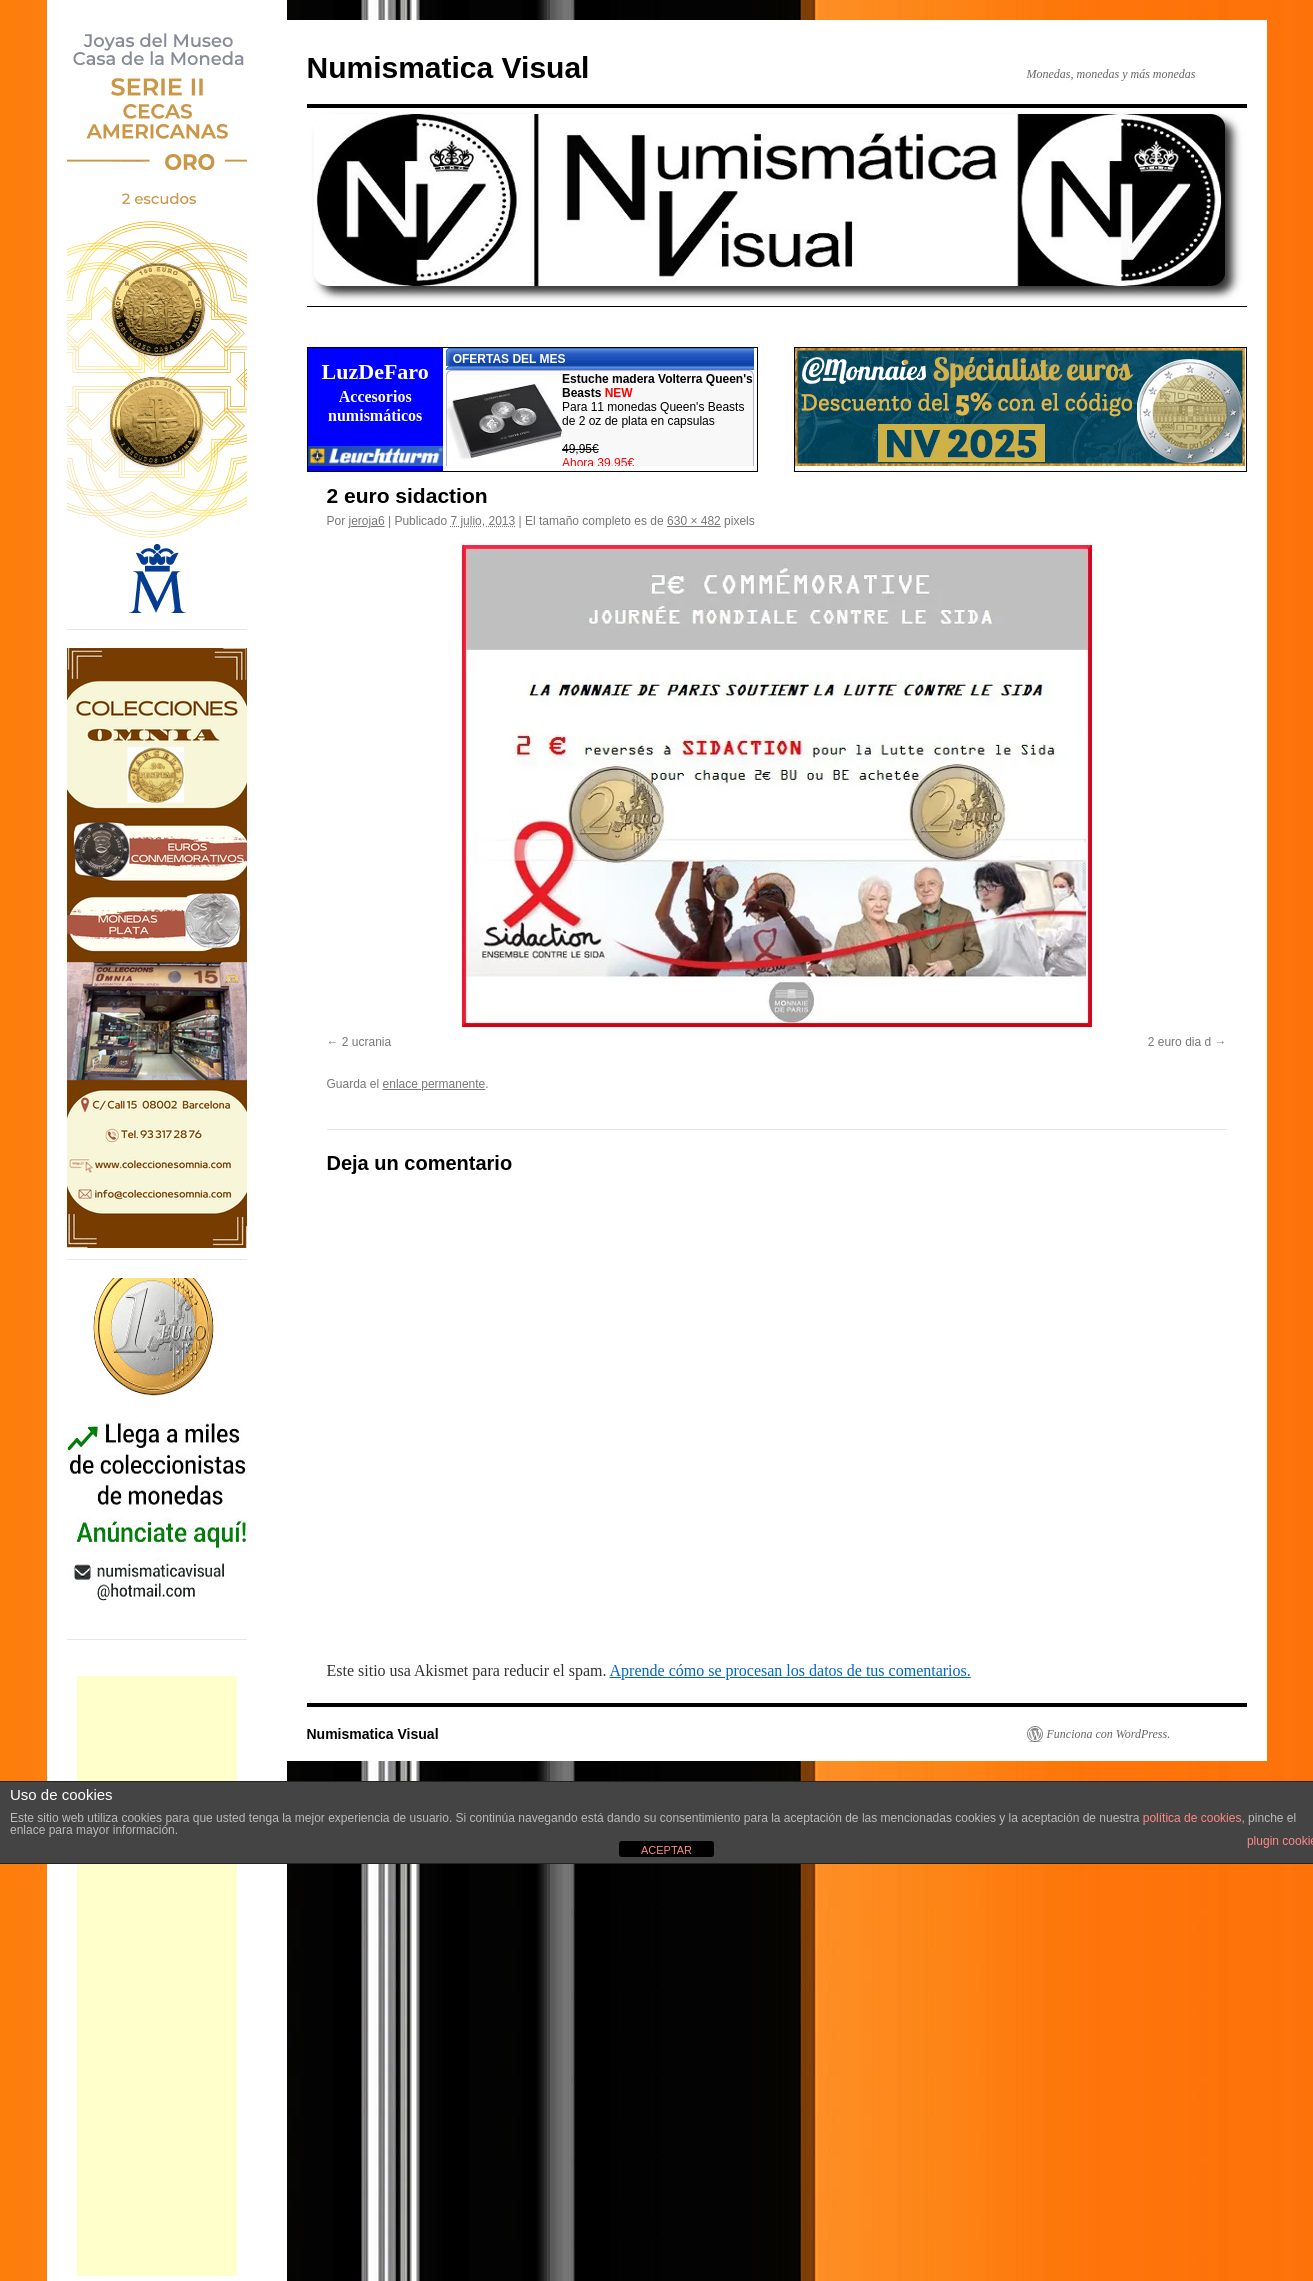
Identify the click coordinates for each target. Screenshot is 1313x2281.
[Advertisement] (157, 1976)
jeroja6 (367, 521)
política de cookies (1192, 1818)
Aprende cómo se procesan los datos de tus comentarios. (790, 1670)
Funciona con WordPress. (1109, 1734)
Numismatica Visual (448, 67)
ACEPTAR (666, 1850)
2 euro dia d (1179, 1042)
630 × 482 (694, 521)
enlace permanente (434, 1084)
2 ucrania (366, 1042)
